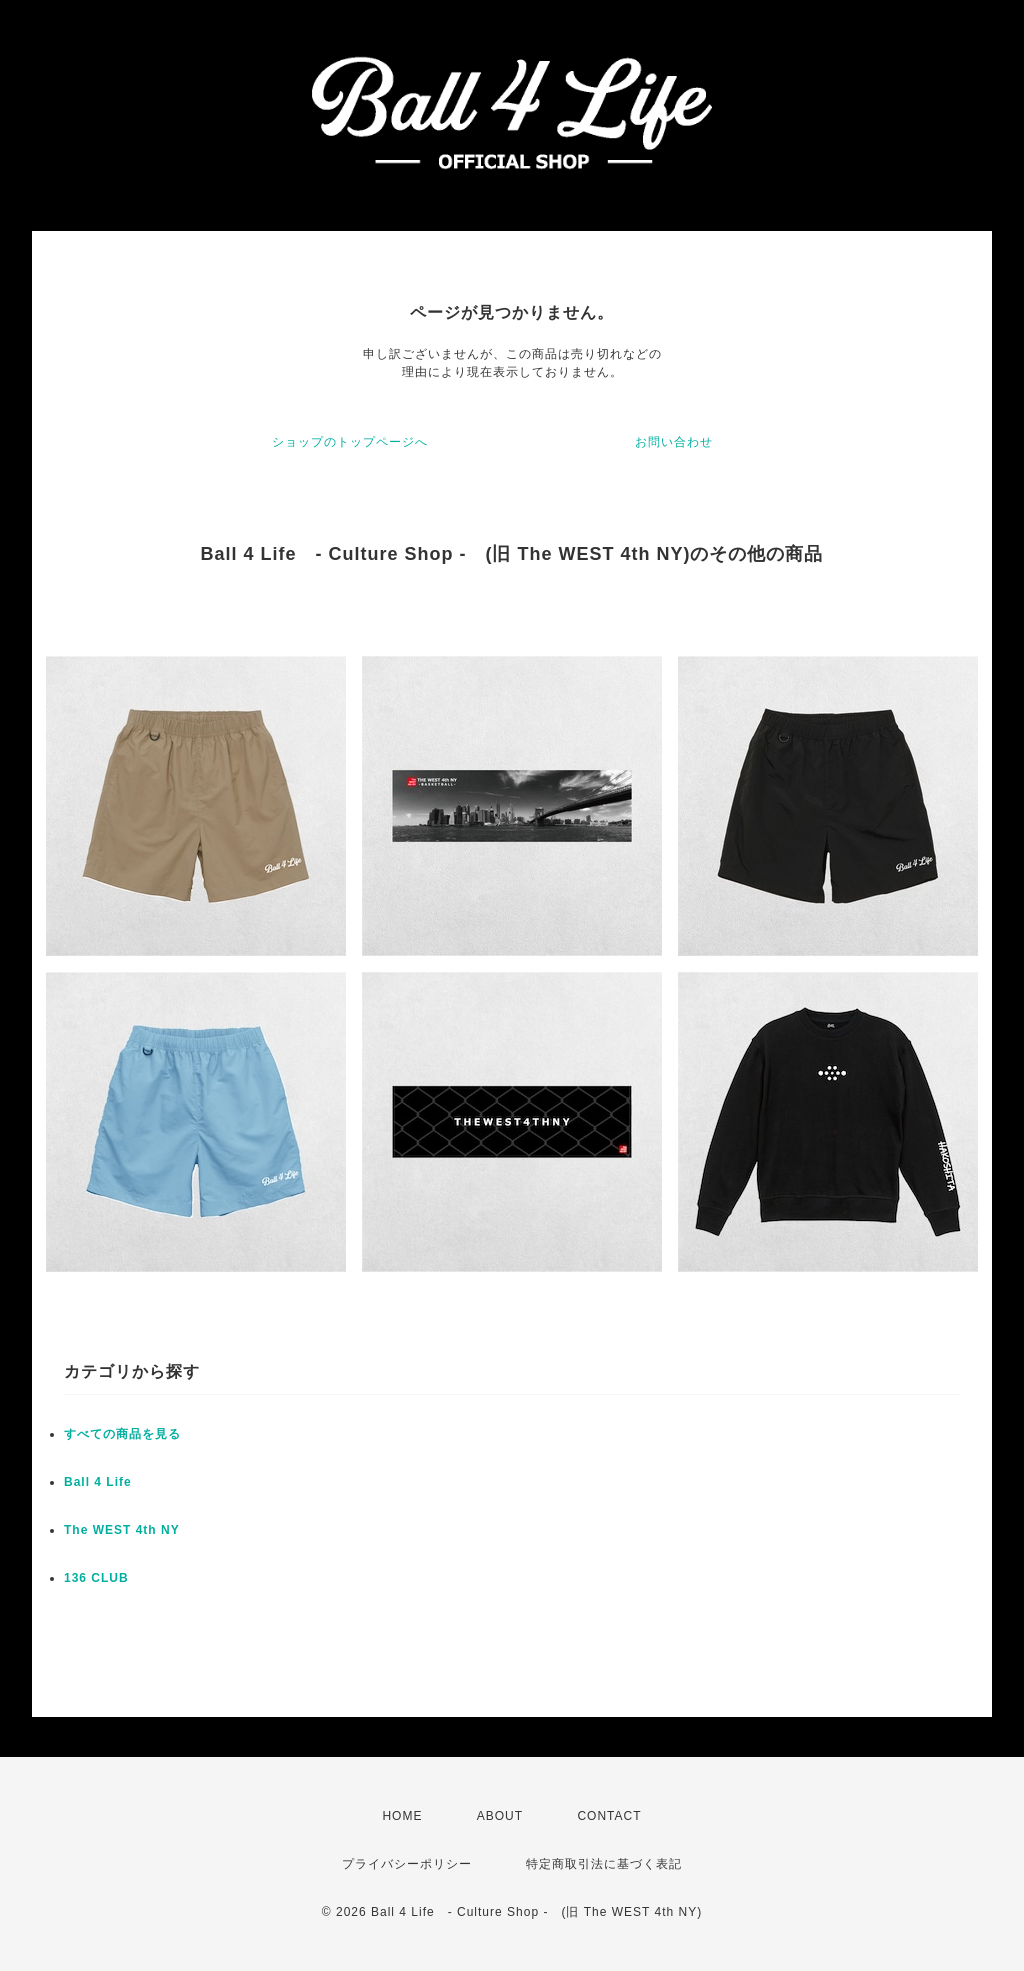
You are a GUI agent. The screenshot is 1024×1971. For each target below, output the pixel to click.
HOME (402, 1816)
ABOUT (500, 1816)
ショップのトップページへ (350, 442)
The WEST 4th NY (122, 1530)
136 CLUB (96, 1578)
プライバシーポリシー (407, 1864)
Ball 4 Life (98, 1482)
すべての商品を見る (122, 1434)
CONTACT (609, 1816)
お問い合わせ (674, 442)
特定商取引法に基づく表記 (604, 1864)
